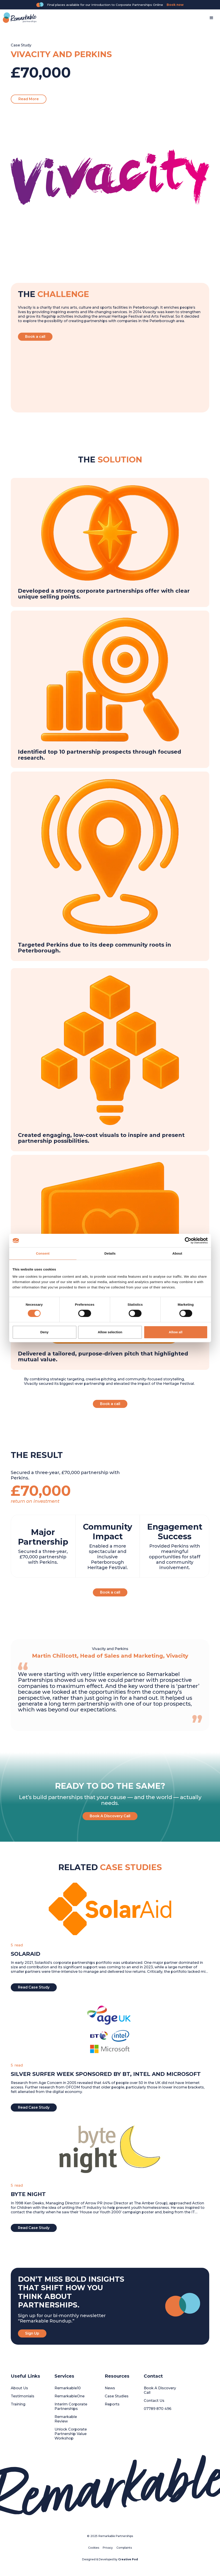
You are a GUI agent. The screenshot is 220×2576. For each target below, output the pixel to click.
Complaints (124, 2547)
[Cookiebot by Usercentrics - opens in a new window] (188, 1240)
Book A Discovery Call (110, 1816)
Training (18, 2404)
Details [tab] (110, 1253)
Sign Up (32, 2333)
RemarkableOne (69, 2396)
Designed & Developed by (110, 2559)
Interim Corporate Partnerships (70, 2406)
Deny (44, 1332)
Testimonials (22, 2396)
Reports (112, 2404)
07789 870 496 (157, 2409)
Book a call (35, 336)
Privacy (108, 2547)
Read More (28, 99)
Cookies (93, 2547)
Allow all (176, 1332)
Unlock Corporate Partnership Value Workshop (70, 2433)
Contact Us (154, 2400)
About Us (19, 2388)
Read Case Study (34, 1987)
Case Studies (117, 2396)
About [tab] (177, 1253)
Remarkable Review (65, 2419)
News (110, 2388)
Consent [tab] (43, 1253)
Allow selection (110, 1332)
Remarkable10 (67, 2388)
